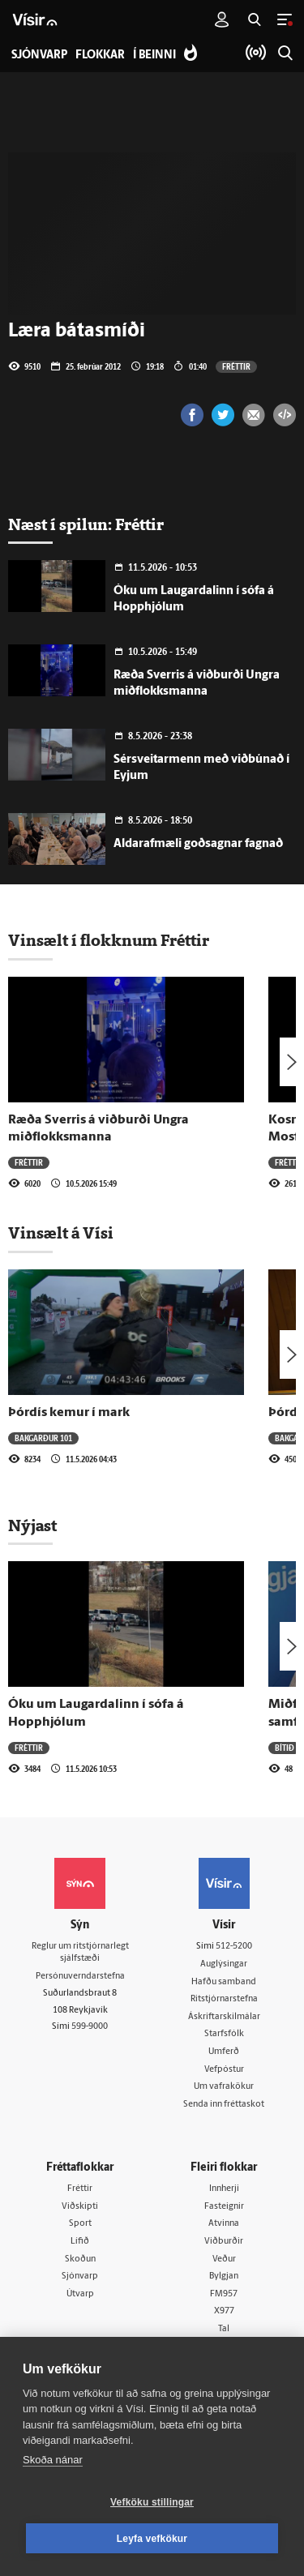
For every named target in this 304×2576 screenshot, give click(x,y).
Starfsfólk (224, 2034)
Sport (80, 2223)
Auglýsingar (223, 1964)
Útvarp (80, 2294)
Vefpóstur (224, 2069)
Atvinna (223, 2223)
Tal (223, 2329)
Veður (224, 2259)
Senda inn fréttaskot (223, 2104)
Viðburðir (223, 2241)
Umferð (223, 2052)
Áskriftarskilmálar (224, 2017)
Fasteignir (224, 2206)
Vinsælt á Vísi (60, 1233)
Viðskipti (80, 2206)
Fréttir (236, 366)
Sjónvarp (80, 2276)
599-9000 (89, 2026)
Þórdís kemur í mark (69, 1412)
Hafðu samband (223, 1982)
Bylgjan (223, 2276)
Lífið (80, 2241)
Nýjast (32, 1525)
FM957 (224, 2294)
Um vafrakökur (224, 2086)
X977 (224, 2311)
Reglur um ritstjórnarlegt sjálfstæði (80, 1952)
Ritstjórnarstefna (224, 1999)
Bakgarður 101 (43, 1437)
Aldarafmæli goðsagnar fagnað (198, 844)
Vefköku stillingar (152, 2502)
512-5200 (234, 1946)
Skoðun (80, 2259)
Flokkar (100, 55)
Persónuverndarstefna (80, 1976)
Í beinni (154, 55)
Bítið (284, 1747)
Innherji (224, 2188)
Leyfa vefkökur (152, 2538)
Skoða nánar (53, 2460)
